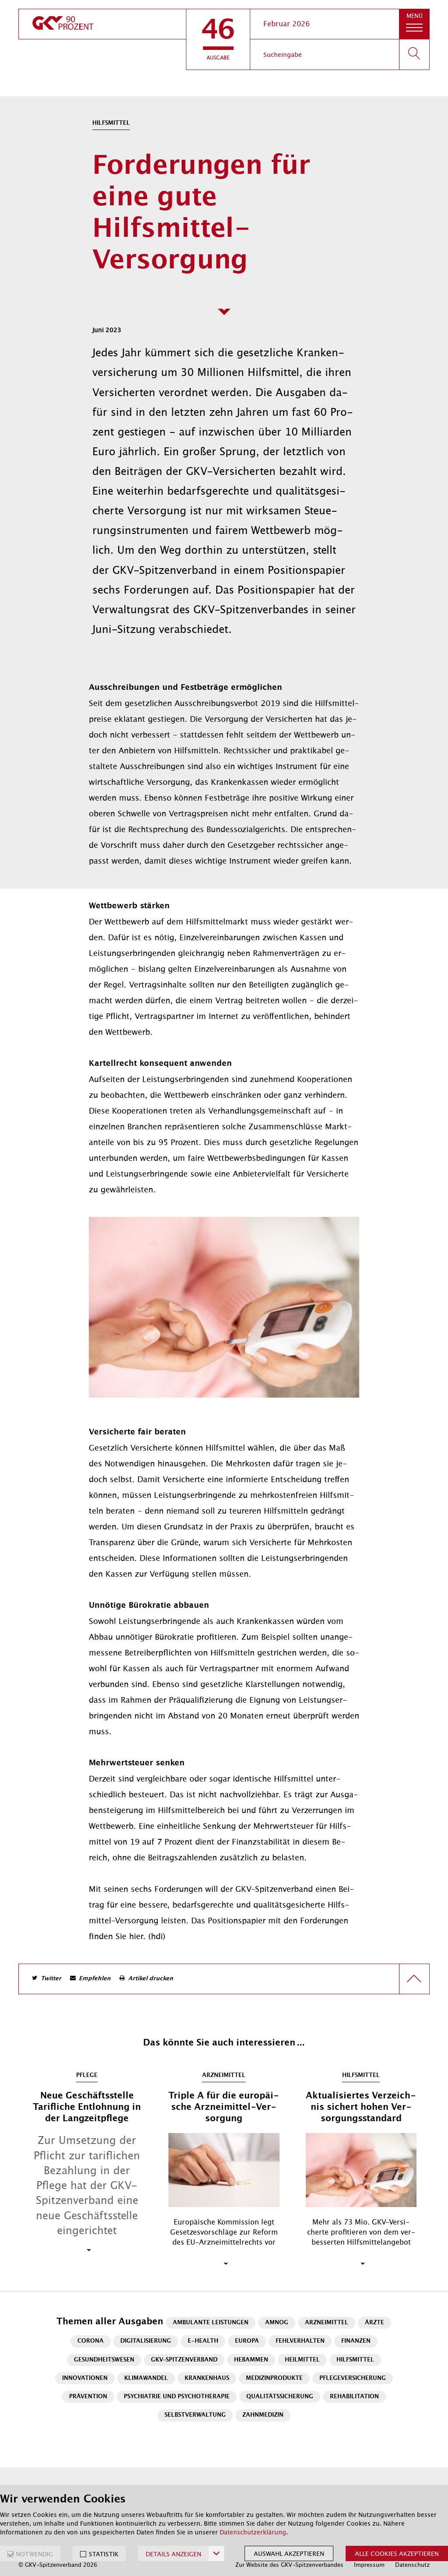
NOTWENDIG (34, 2554)
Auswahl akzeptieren (289, 2554)
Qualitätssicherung (279, 2397)
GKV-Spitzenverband (184, 2360)
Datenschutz (412, 2565)
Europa (247, 2341)
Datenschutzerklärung (253, 2532)
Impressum (369, 2565)
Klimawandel (146, 2378)
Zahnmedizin (263, 2415)
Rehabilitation (354, 2397)
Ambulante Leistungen (210, 2323)
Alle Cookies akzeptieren (397, 2554)
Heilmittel (302, 2360)
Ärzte (374, 2323)
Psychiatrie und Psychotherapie (177, 2397)
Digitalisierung (145, 2341)
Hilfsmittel (355, 2360)
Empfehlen (95, 1979)
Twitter (51, 1979)
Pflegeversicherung (352, 2378)
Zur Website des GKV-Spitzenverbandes (289, 2565)
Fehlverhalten (300, 2341)
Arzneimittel (326, 2323)
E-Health (203, 2341)
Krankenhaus (207, 2378)
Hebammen (251, 2360)
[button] (218, 39)
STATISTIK (104, 2554)
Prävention (88, 2397)
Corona (90, 2341)
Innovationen (85, 2378)
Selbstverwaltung (195, 2415)
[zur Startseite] (102, 24)
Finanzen (356, 2341)
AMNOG (276, 2323)
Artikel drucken (150, 1979)
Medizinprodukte (274, 2378)
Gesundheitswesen (104, 2360)
